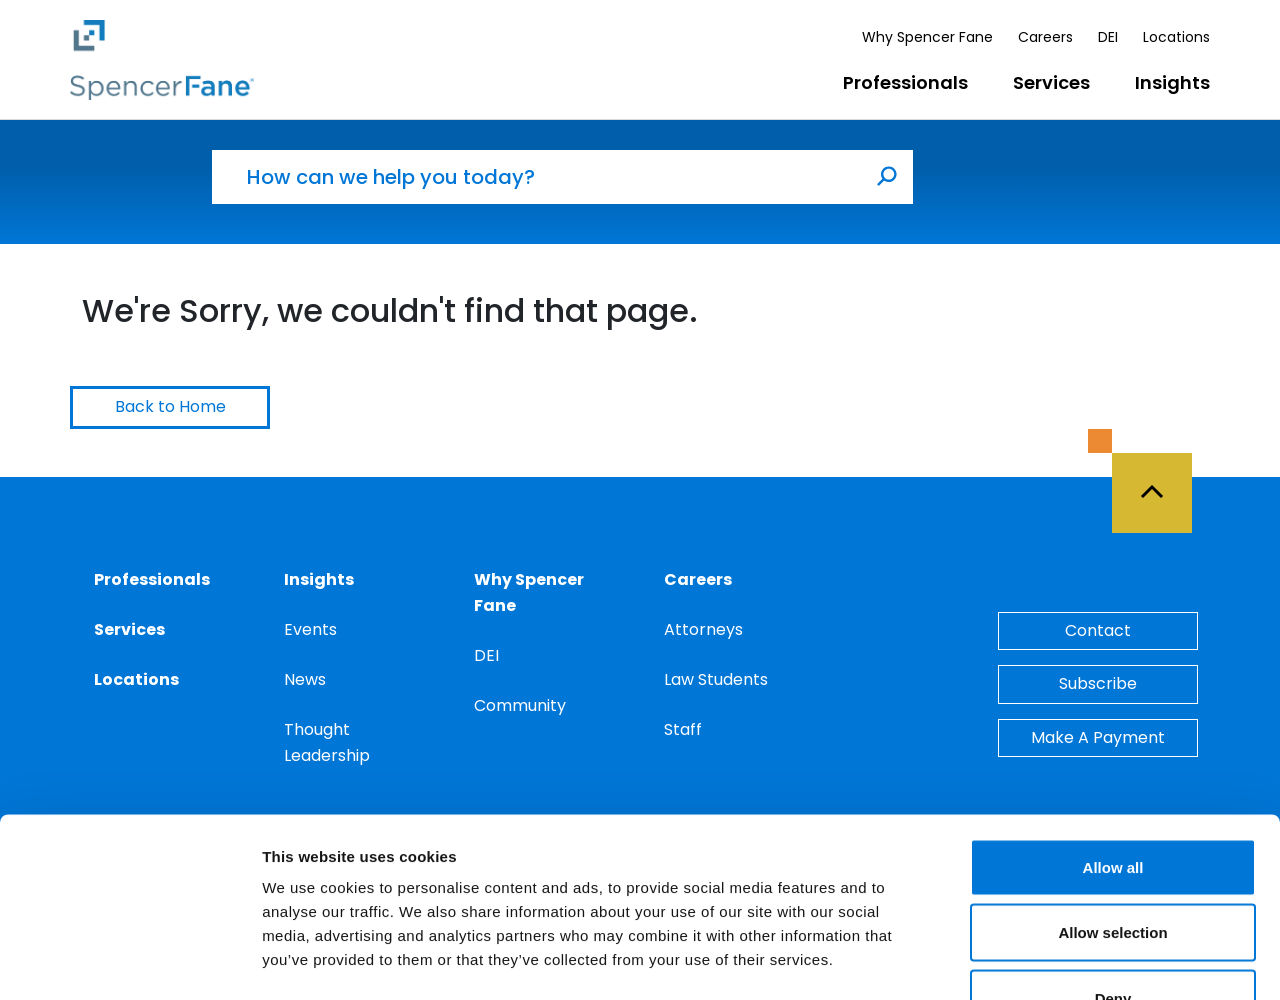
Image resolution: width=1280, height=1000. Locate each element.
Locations (1176, 37)
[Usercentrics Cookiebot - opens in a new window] (129, 961)
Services (1051, 82)
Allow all (1113, 737)
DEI (1108, 37)
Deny (1113, 868)
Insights (1172, 82)
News (305, 679)
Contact (1098, 630)
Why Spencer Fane (927, 37)
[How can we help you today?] (537, 177)
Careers (1045, 37)
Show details (1049, 960)
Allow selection (1112, 803)
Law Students (716, 679)
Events (310, 629)
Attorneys (703, 629)
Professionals (905, 82)
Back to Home (170, 406)
